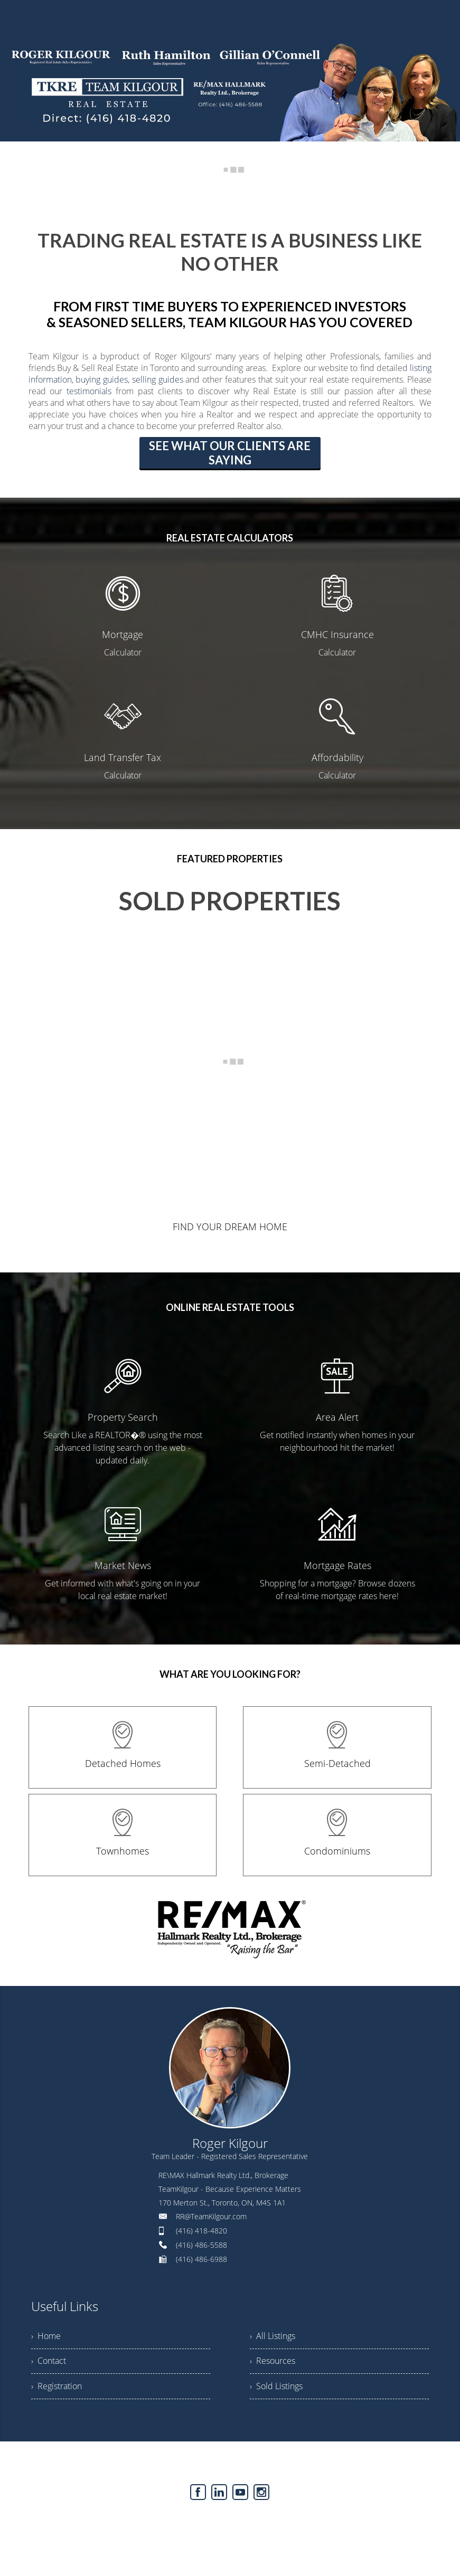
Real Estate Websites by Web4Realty (206, 2522)
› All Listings (272, 2336)
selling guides (157, 379)
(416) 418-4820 (201, 2231)
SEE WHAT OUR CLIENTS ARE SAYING (230, 453)
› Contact (48, 2362)
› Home (46, 2336)
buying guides (102, 379)
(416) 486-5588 (201, 2245)
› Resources (272, 2362)
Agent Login (294, 2522)
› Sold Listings (276, 2388)
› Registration (56, 2388)
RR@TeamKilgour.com (211, 2216)
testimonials (89, 391)
